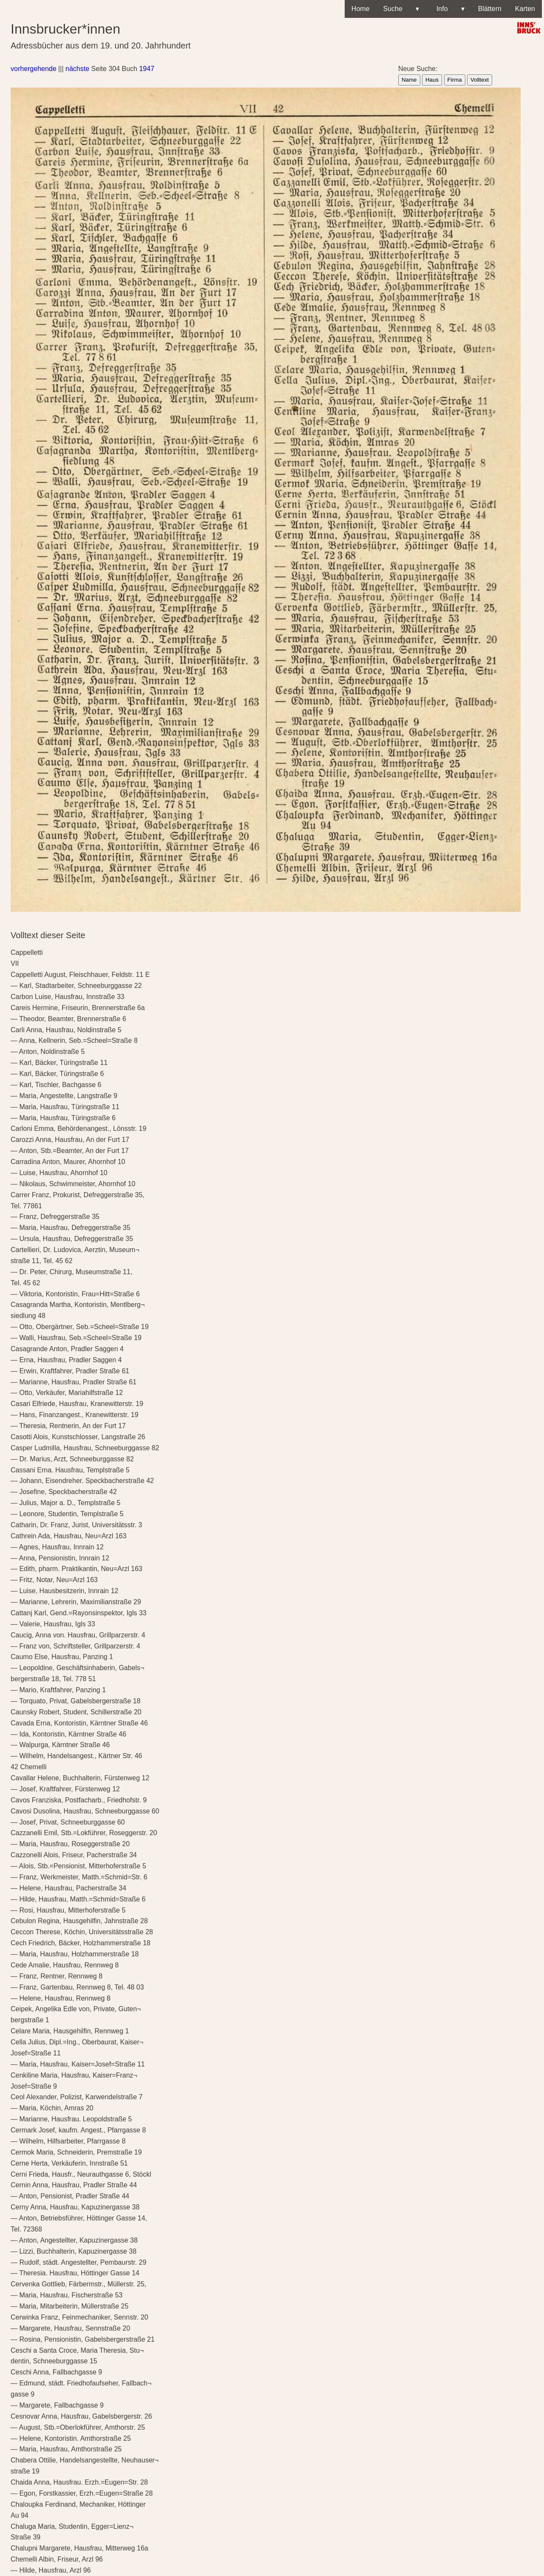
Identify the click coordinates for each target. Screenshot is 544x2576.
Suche (401, 8)
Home (360, 8)
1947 (146, 68)
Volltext (479, 80)
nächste (77, 68)
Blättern (490, 8)
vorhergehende (34, 68)
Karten (525, 8)
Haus (432, 80)
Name (409, 80)
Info (449, 8)
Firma (455, 80)
